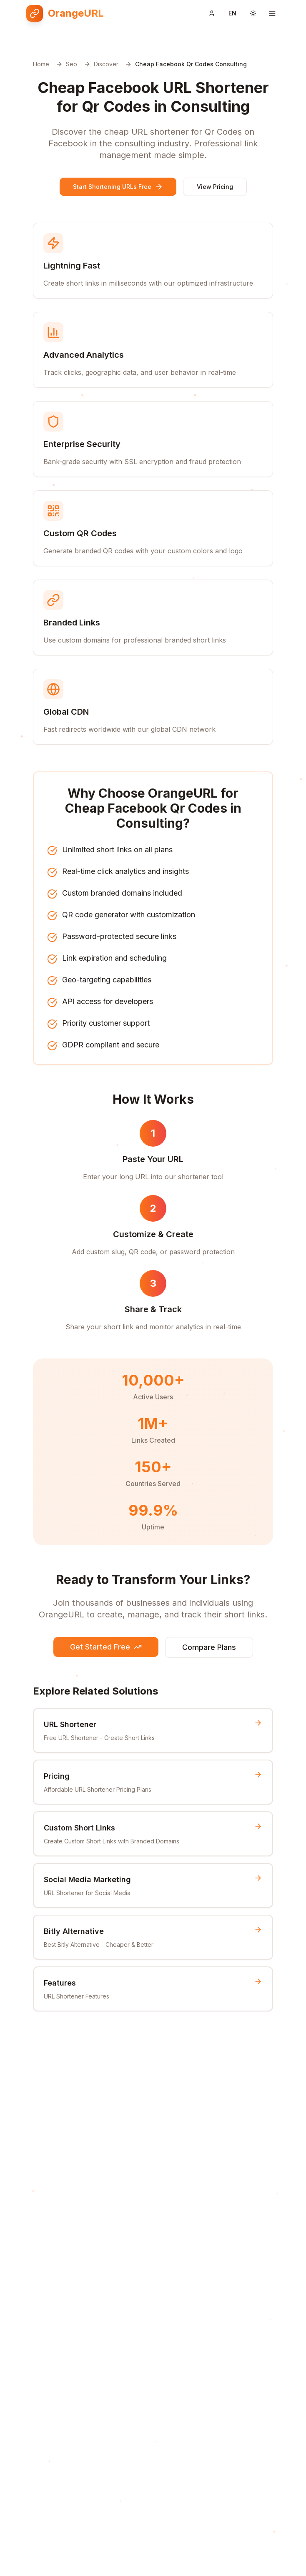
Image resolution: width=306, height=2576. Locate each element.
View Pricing (215, 186)
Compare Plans (209, 1647)
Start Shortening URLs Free (118, 187)
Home (41, 64)
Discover (106, 64)
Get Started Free (106, 1646)
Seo (71, 64)
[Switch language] (232, 12)
